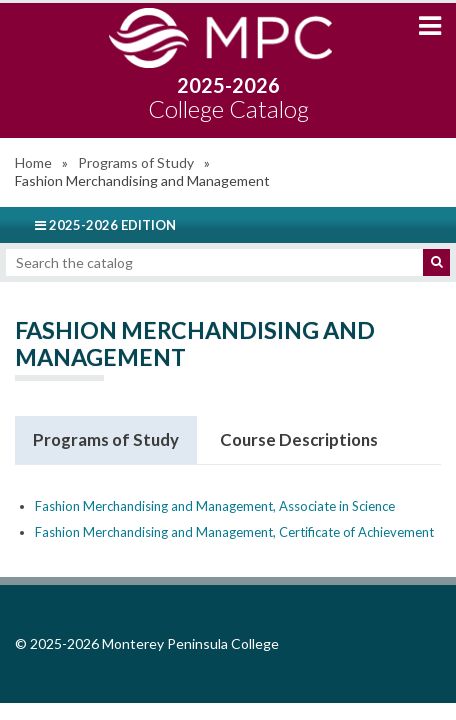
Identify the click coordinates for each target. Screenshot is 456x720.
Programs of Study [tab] (106, 439)
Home (33, 162)
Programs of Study (136, 162)
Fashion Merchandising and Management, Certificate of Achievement (234, 532)
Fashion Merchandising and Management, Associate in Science (215, 506)
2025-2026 (228, 97)
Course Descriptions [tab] (299, 439)
